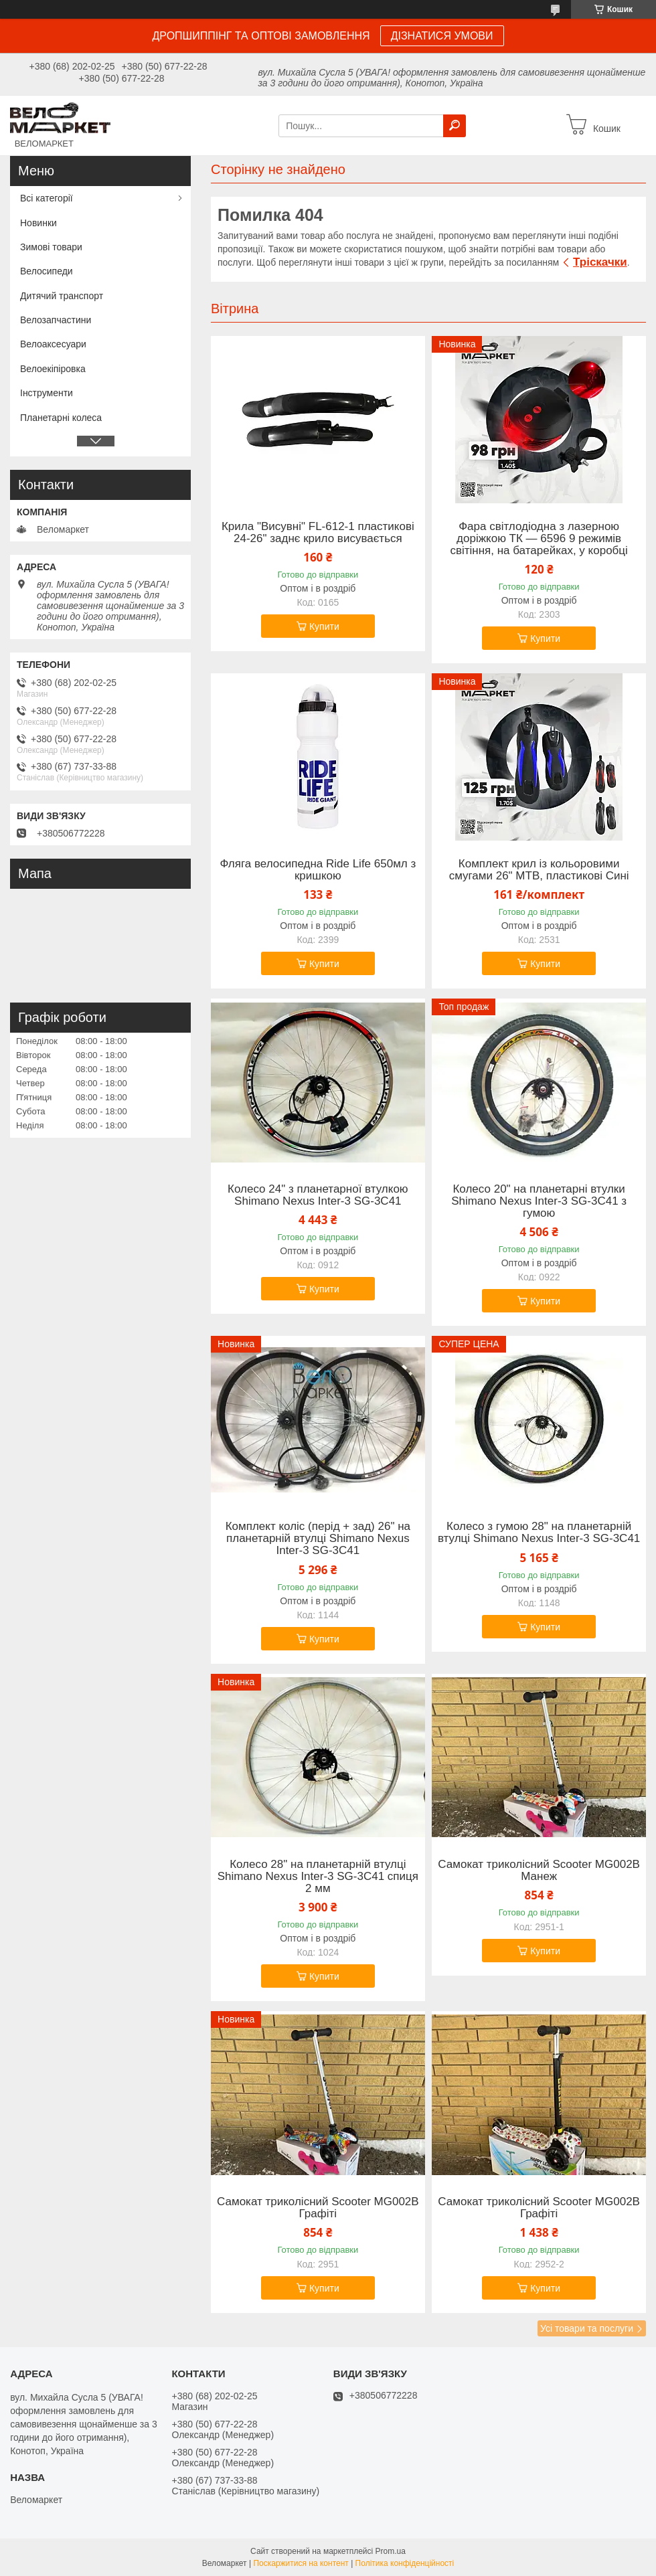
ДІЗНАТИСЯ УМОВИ (442, 35)
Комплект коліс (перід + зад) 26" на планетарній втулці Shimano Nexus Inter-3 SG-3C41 (318, 1539)
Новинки (38, 223)
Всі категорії (46, 198)
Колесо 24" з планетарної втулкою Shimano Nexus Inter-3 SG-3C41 (318, 1195)
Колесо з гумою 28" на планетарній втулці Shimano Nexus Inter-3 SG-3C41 (539, 1533)
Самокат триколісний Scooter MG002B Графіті (318, 2208)
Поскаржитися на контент (300, 2563)
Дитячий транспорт (61, 295)
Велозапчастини (55, 320)
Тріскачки (600, 262)
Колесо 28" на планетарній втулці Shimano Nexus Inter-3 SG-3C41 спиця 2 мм (318, 1877)
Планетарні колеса (61, 417)
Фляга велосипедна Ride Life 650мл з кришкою (318, 870)
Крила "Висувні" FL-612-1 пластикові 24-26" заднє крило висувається (318, 533)
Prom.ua (391, 2551)
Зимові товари (51, 247)
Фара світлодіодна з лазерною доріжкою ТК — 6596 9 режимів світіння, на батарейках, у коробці (538, 539)
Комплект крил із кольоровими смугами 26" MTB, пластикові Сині (539, 870)
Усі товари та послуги (586, 2328)
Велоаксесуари (53, 344)
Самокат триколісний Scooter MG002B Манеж (539, 1871)
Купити (324, 626)
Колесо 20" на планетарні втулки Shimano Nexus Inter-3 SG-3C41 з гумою (539, 1201)
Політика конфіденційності (405, 2563)
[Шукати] (454, 125)
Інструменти (46, 393)
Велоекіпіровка (53, 368)
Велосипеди (46, 271)
